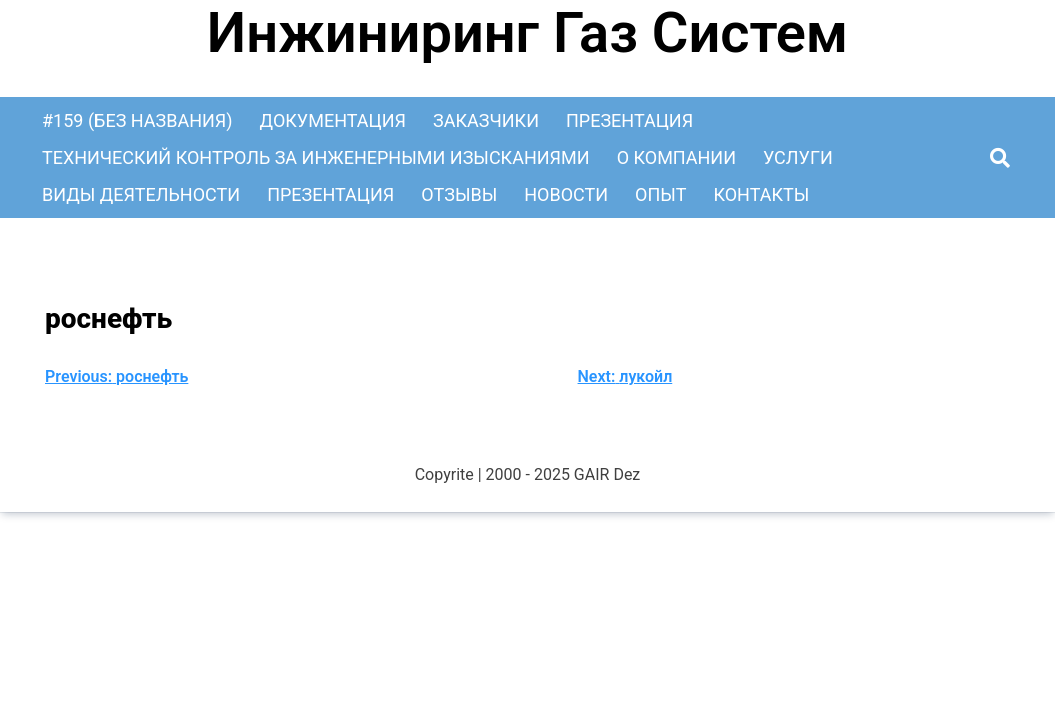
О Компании (676, 157)
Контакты (761, 194)
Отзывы (459, 194)
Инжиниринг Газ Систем (527, 33)
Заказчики (486, 120)
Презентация (629, 120)
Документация (333, 120)
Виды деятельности (141, 194)
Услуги (798, 157)
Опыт (660, 194)
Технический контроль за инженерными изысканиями (316, 157)
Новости (566, 194)
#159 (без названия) (137, 120)
